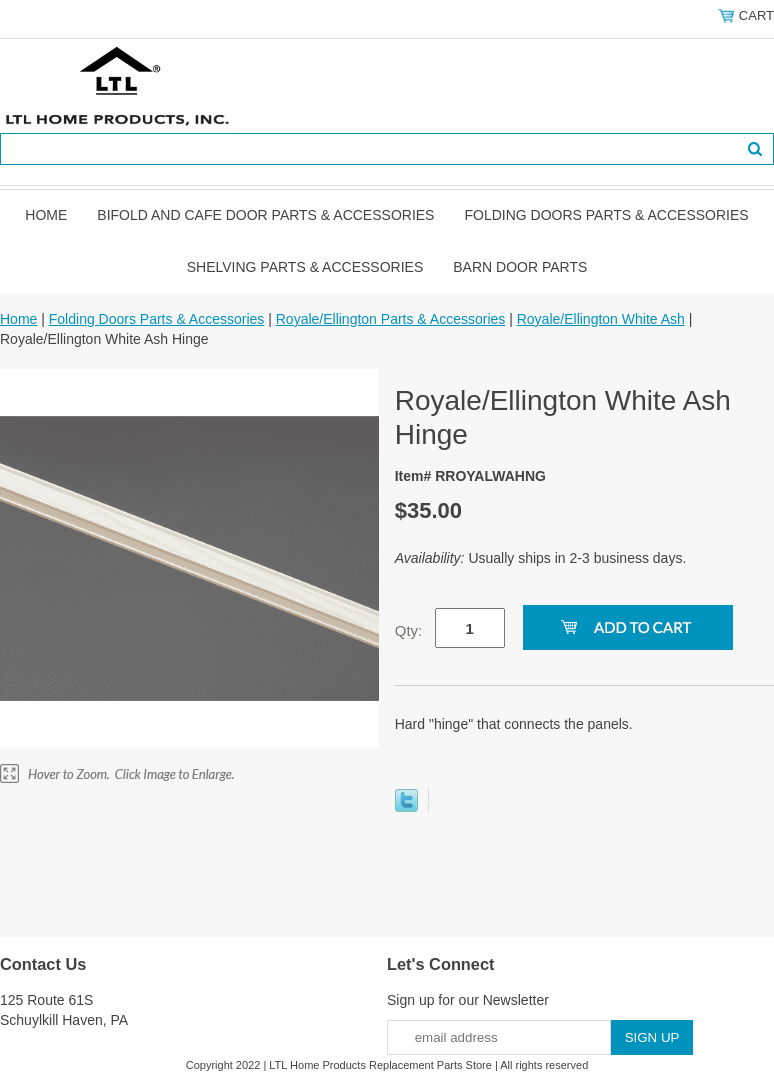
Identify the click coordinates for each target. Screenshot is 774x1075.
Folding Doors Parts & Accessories (606, 215)
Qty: (409, 630)
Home (46, 215)
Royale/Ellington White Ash (601, 319)
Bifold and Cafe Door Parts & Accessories (265, 215)
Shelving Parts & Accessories (305, 267)
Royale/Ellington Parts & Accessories (391, 319)
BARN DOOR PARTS (520, 267)
